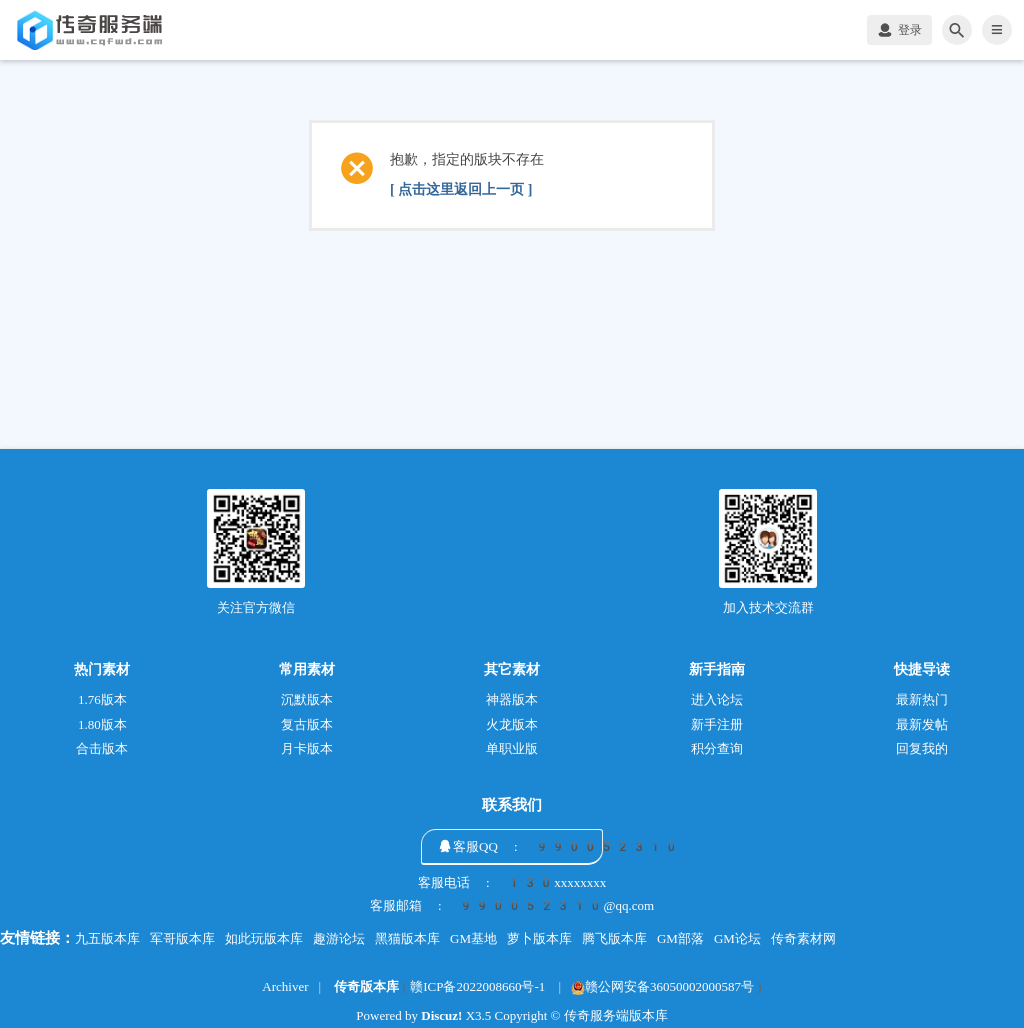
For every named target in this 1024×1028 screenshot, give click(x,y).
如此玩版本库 (264, 938)
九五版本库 (107, 938)
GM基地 (473, 938)
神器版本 (512, 699)
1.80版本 (102, 724)
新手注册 (717, 724)
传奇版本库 (366, 986)
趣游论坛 (339, 938)
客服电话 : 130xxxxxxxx (512, 883)
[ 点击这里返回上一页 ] (461, 189)
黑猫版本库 (407, 938)
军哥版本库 (182, 938)
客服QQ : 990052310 (566, 846)
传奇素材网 (803, 938)
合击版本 (102, 748)
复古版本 (307, 724)
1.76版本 (102, 699)
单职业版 (512, 748)
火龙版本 (512, 724)
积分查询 (717, 748)
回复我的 (922, 748)
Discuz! (441, 1015)
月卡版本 (307, 748)
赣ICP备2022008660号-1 (477, 986)
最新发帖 (922, 724)
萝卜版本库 (539, 938)
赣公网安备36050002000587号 (662, 986)
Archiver (285, 986)
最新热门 (922, 699)
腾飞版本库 (614, 938)
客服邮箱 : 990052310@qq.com (512, 906)
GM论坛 (737, 938)
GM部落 (680, 938)
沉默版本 (307, 699)
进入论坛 (717, 699)
